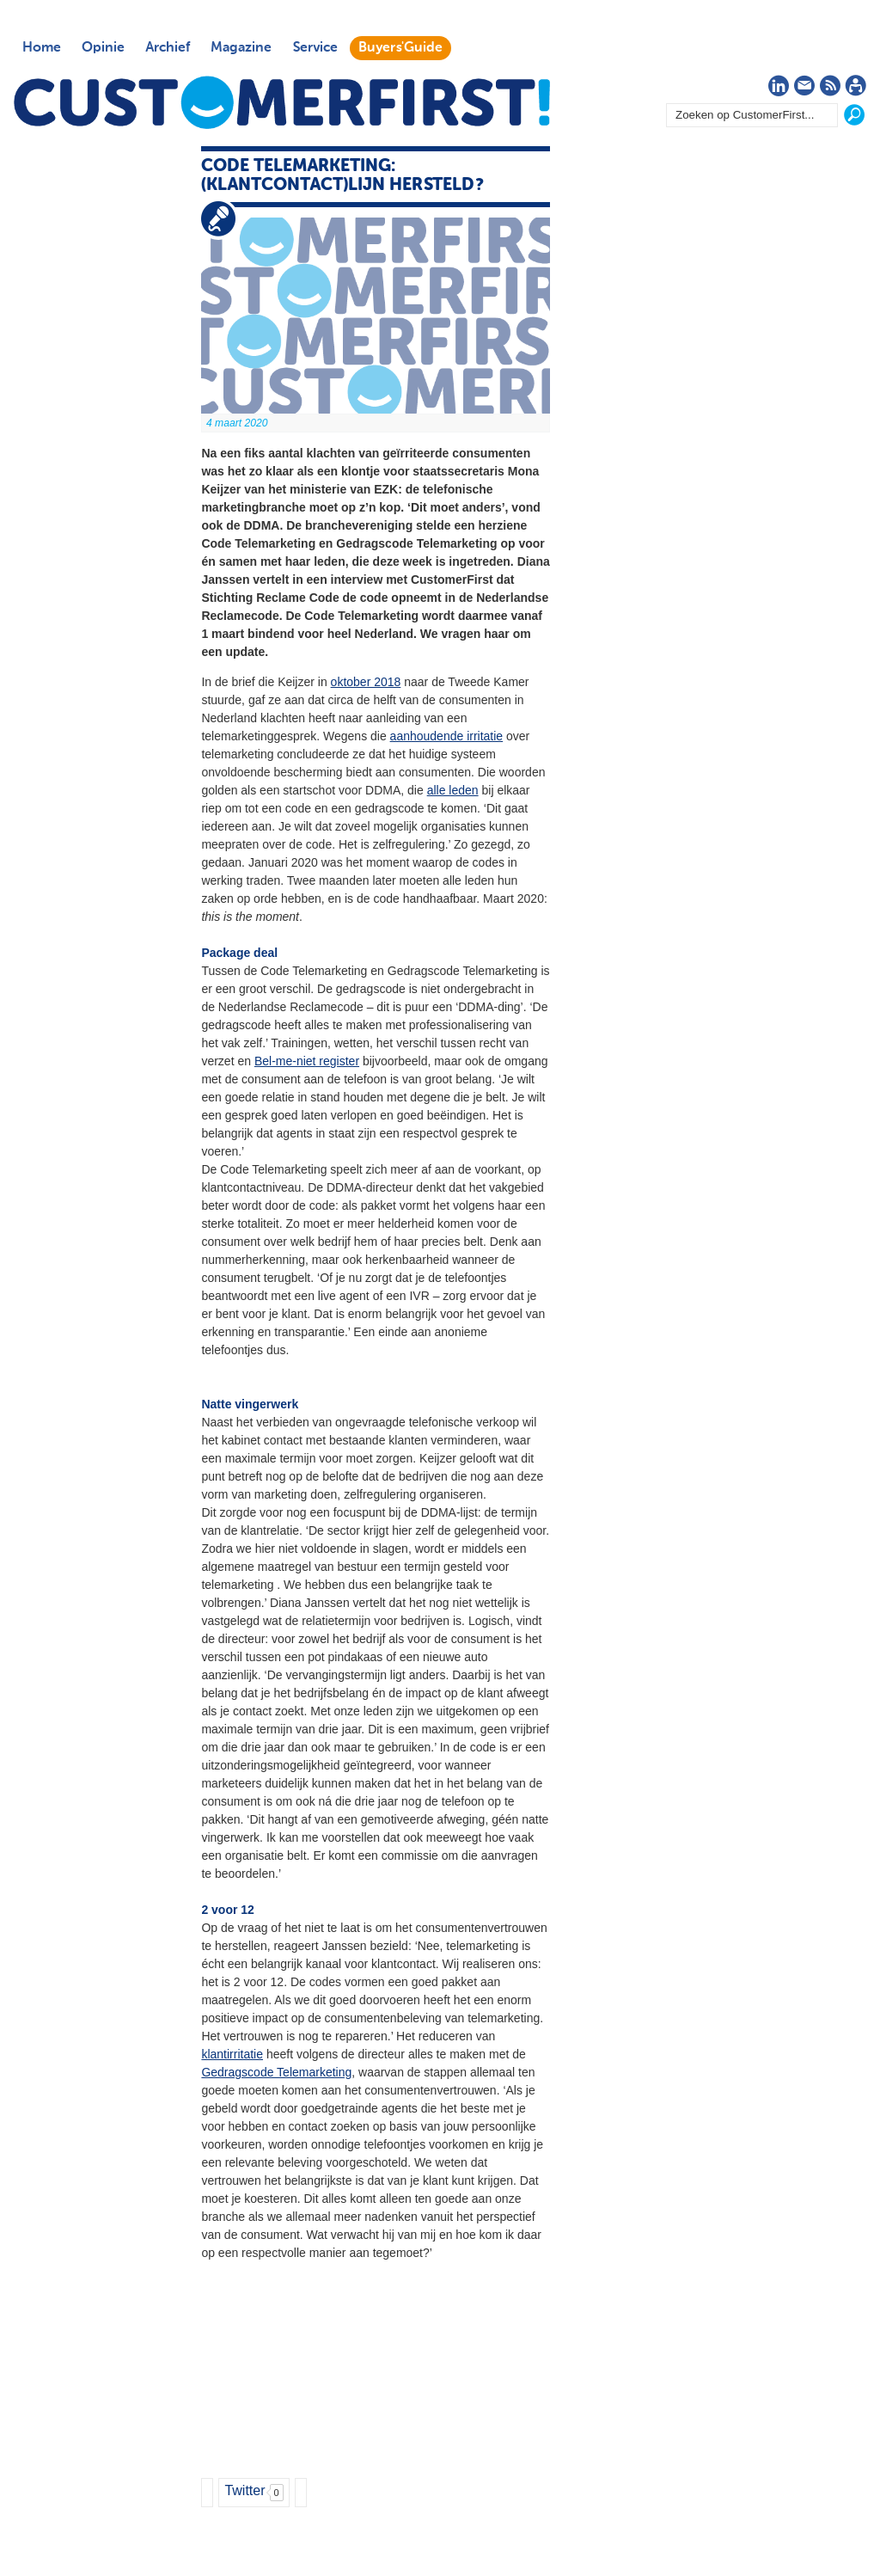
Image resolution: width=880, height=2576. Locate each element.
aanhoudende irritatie (447, 736)
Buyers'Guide (400, 48)
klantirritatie (232, 2054)
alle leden (453, 790)
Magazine (241, 48)
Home (41, 48)
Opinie (103, 48)
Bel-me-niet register (306, 1061)
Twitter (244, 2490)
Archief (167, 48)
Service (315, 48)
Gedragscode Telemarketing (276, 2072)
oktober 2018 (366, 682)
